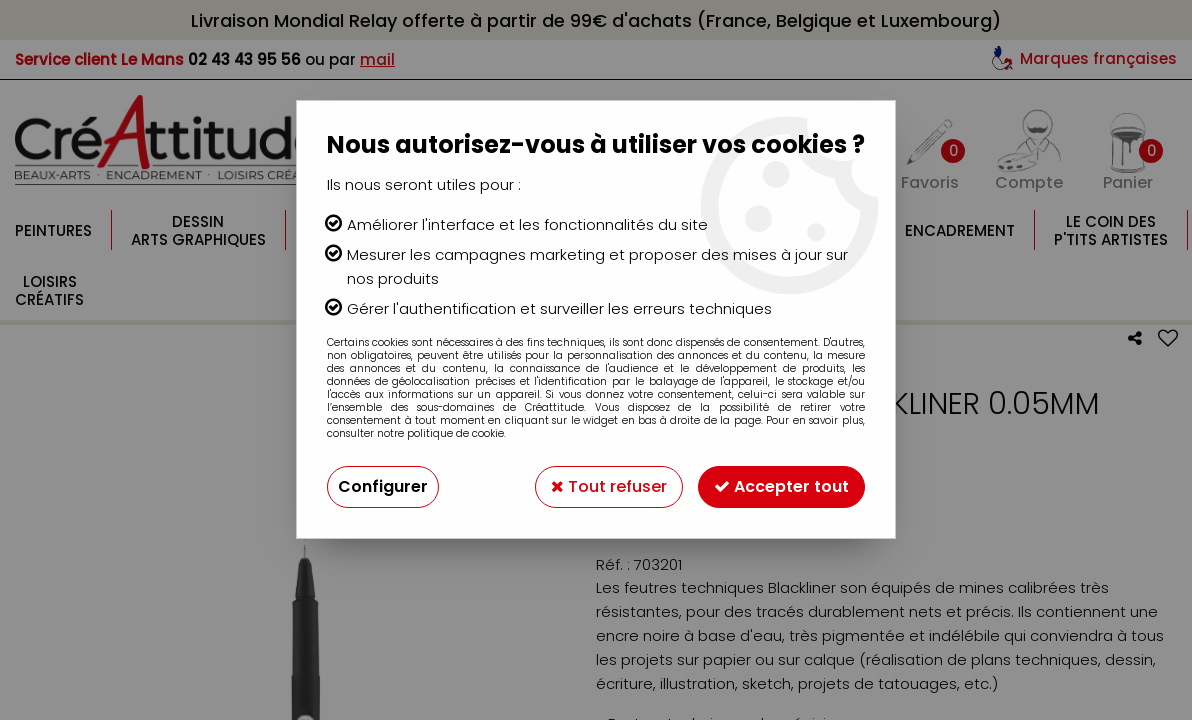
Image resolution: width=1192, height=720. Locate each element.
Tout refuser (609, 486)
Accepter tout (781, 486)
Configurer (383, 486)
